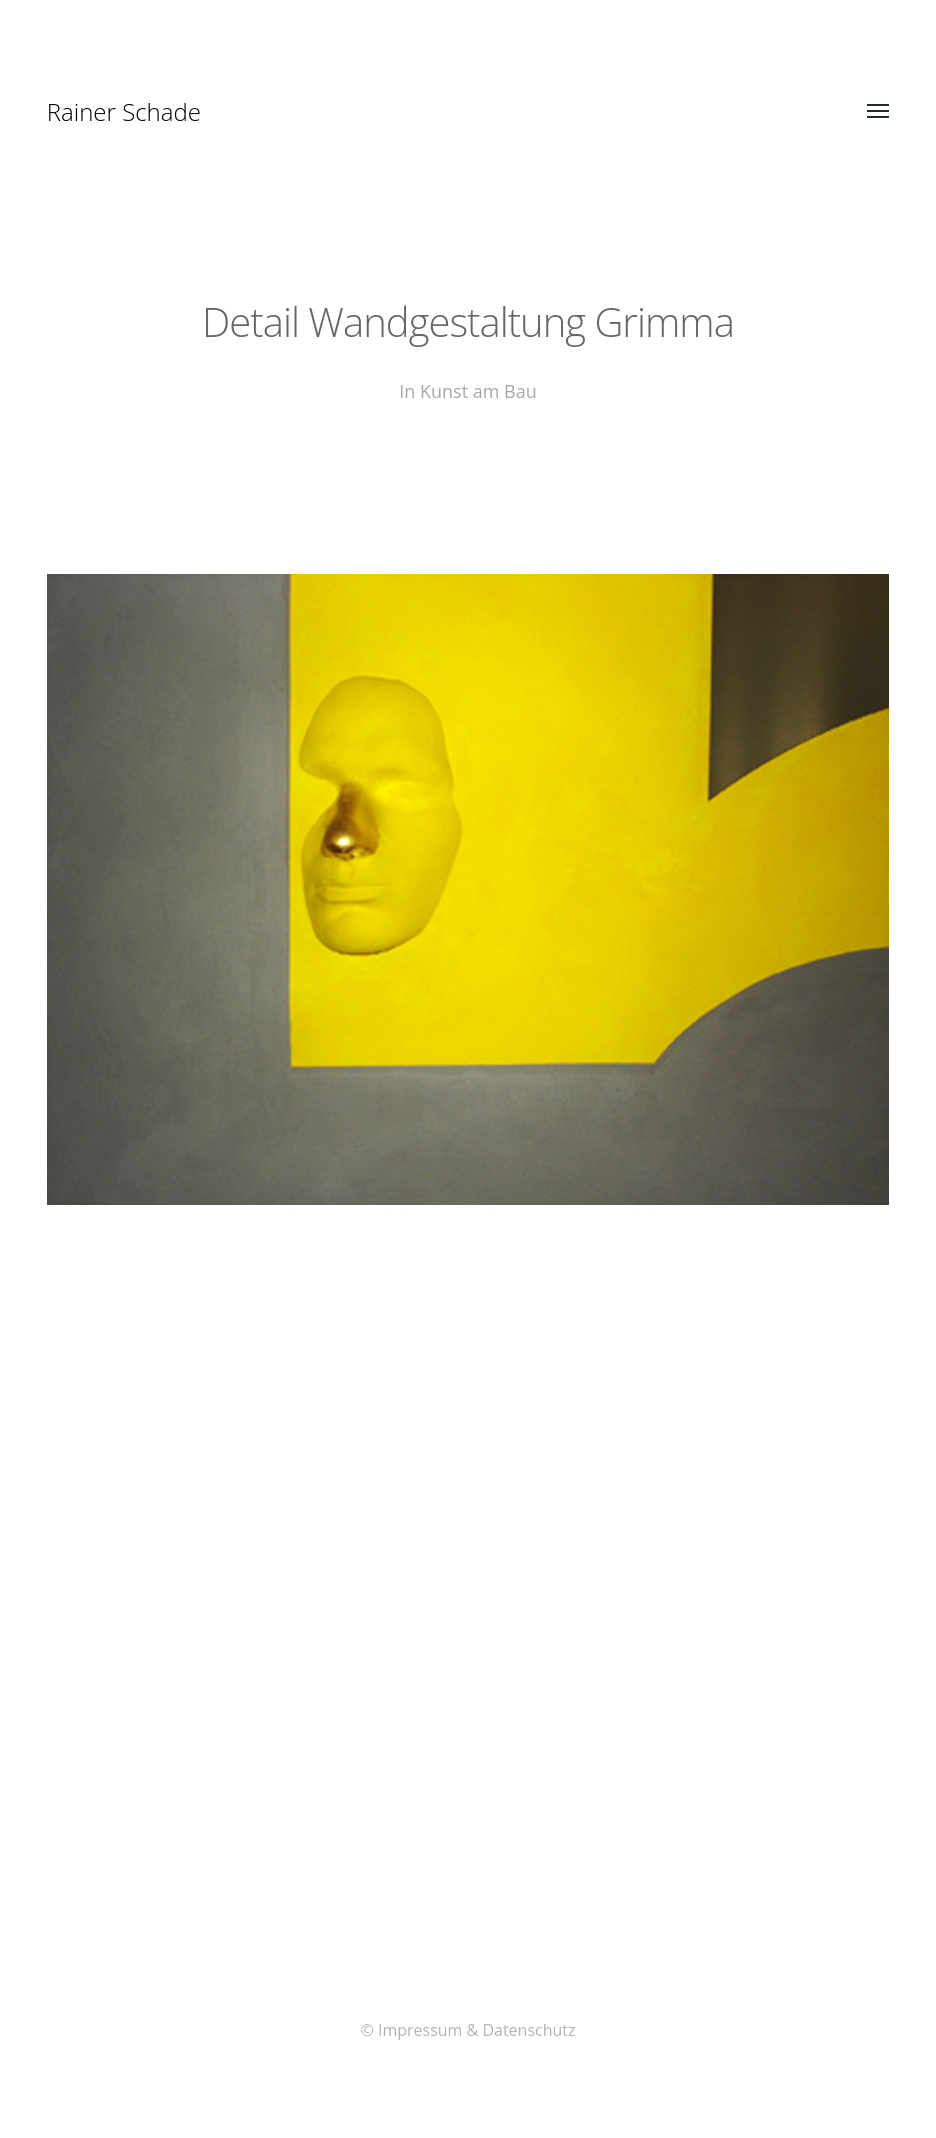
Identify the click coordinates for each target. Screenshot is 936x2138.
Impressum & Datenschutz (477, 2030)
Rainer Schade (124, 111)
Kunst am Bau (478, 391)
